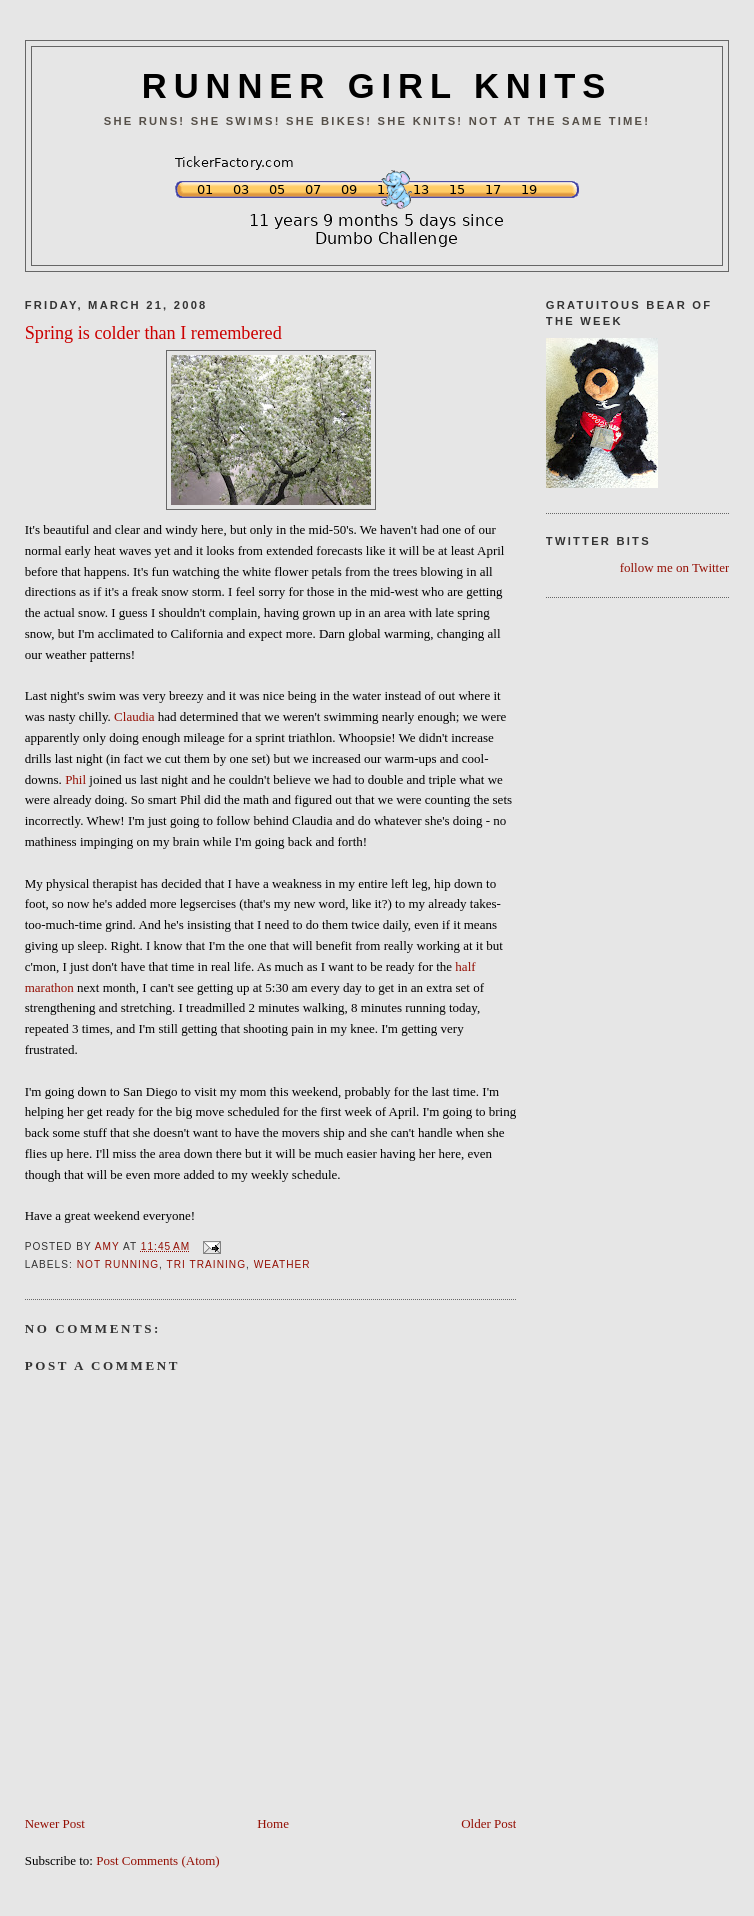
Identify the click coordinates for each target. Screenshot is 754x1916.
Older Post (488, 1823)
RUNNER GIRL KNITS (377, 86)
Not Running (118, 1264)
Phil (75, 779)
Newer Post (55, 1823)
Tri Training (206, 1264)
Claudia (134, 716)
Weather (282, 1264)
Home (273, 1823)
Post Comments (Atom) (158, 1860)
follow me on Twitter (675, 567)
